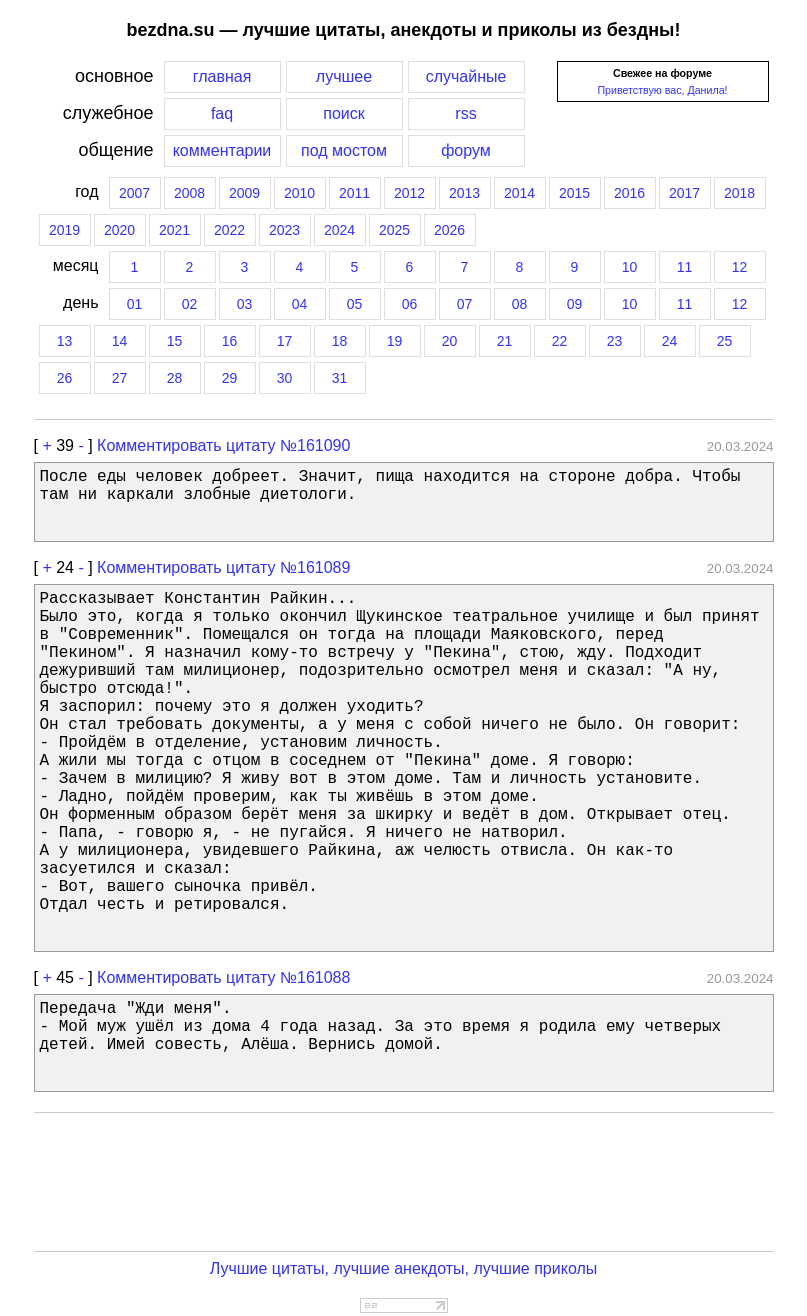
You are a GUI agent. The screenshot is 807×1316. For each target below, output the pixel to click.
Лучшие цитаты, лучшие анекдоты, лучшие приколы (404, 1268)
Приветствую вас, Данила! (662, 90)
